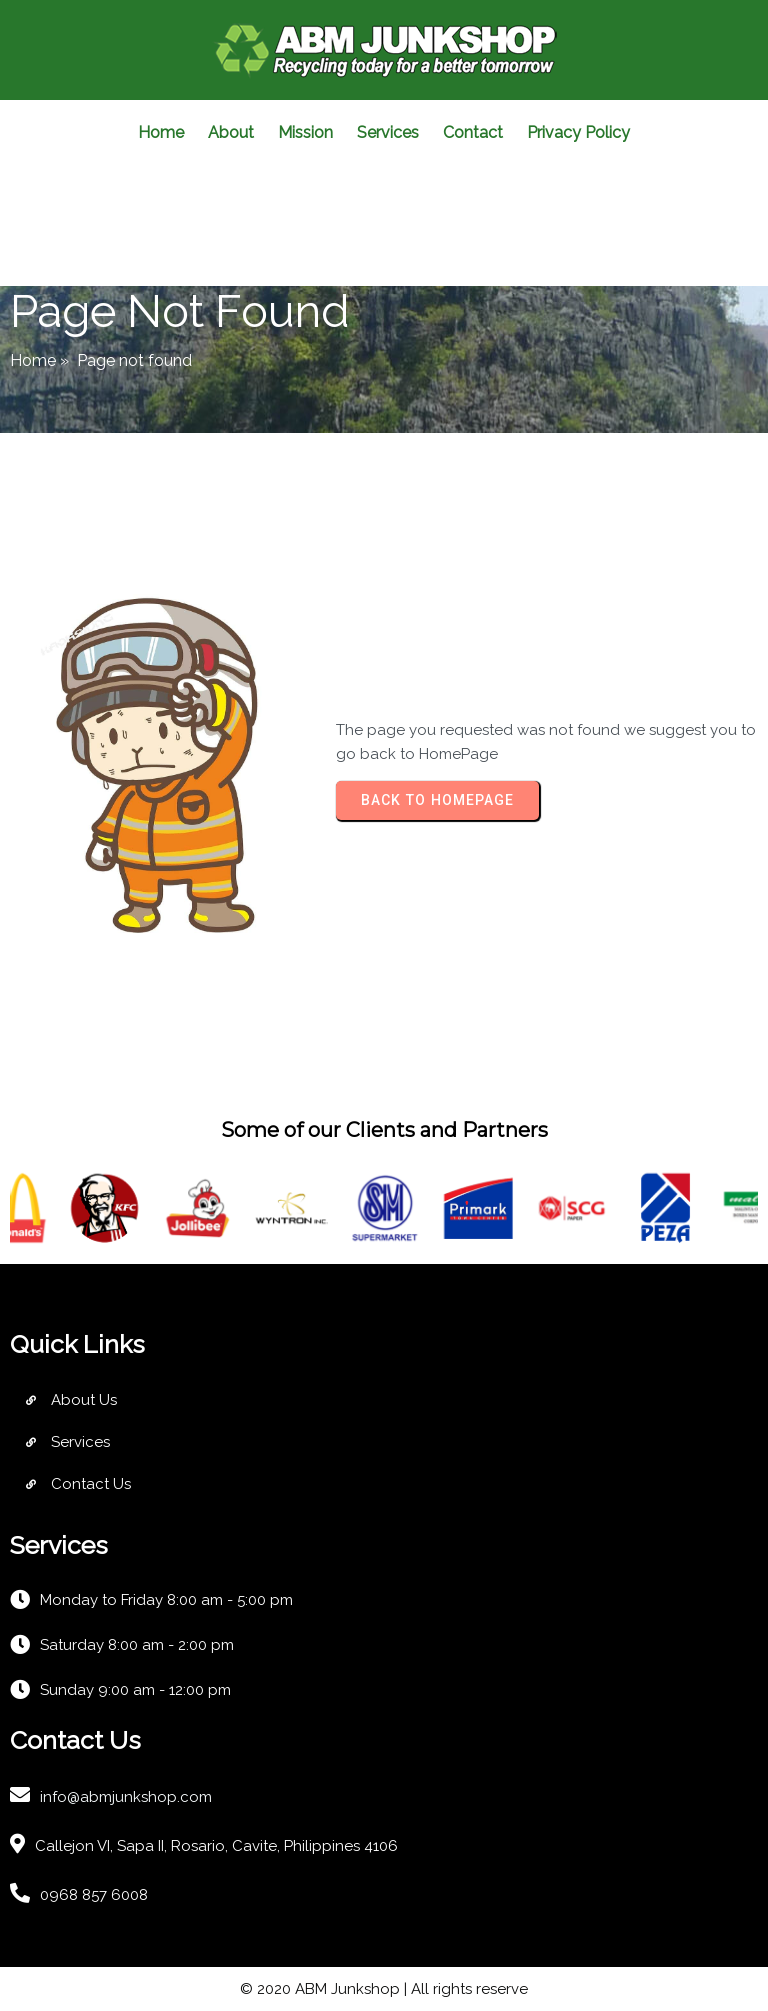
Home (33, 360)
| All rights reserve (464, 1989)
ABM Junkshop (347, 1989)
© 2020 (267, 1989)
